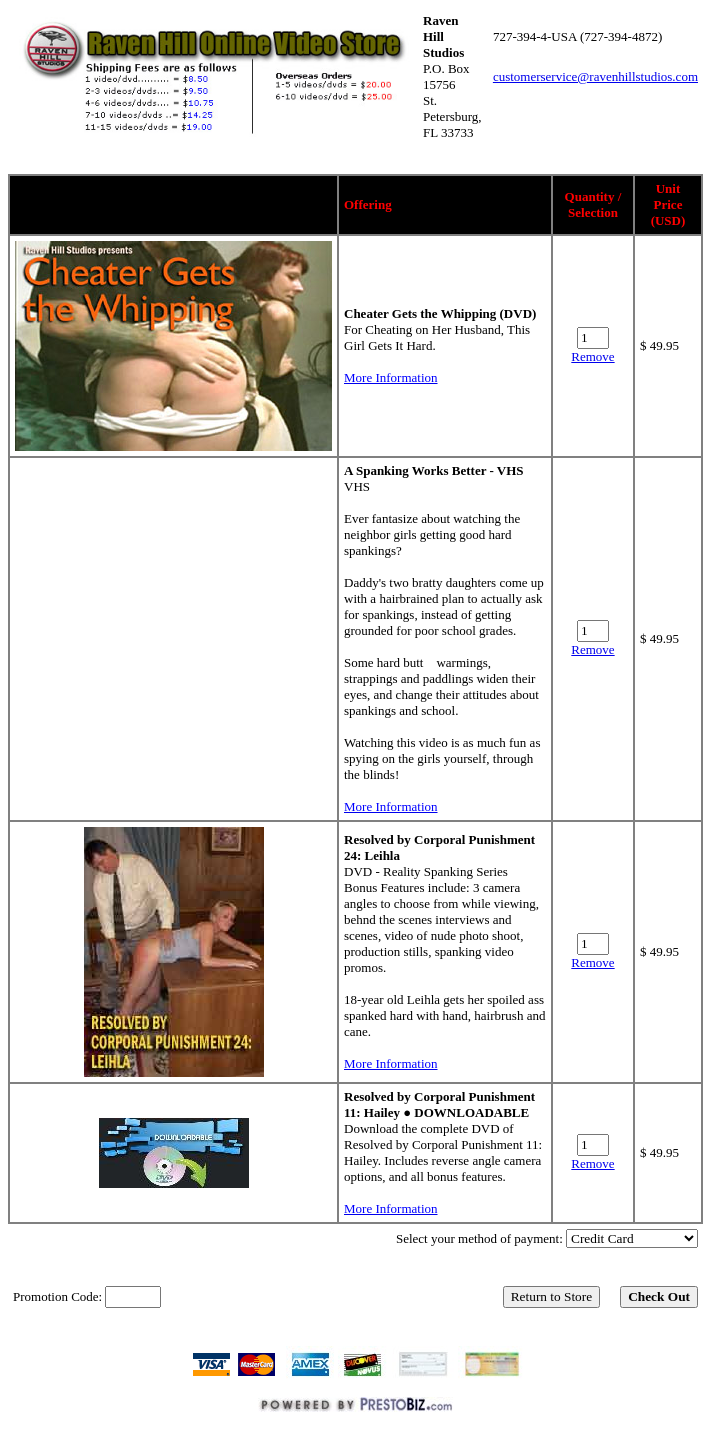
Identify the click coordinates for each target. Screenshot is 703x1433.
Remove (592, 356)
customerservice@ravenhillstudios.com (595, 76)
